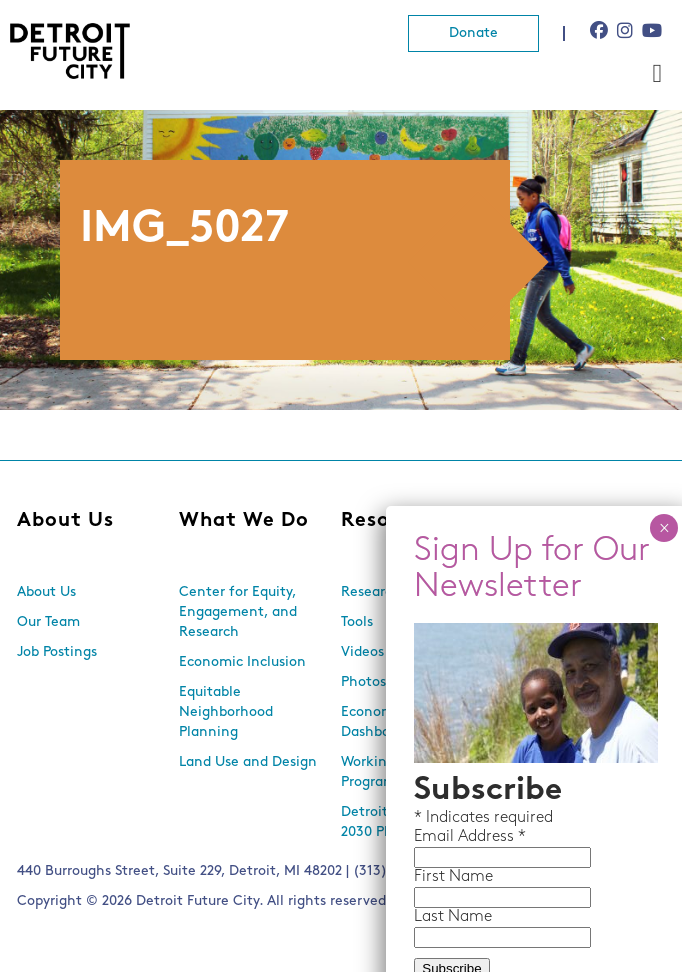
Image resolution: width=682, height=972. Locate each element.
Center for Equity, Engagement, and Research (238, 612)
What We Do (244, 521)
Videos (362, 652)
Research (371, 592)
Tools (357, 622)
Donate (473, 33)
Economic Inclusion (242, 662)
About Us (65, 521)
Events (525, 592)
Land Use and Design (248, 762)
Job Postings (57, 652)
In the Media (545, 652)
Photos (363, 682)
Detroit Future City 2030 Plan (403, 822)
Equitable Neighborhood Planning (226, 712)
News (531, 521)
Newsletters (542, 622)
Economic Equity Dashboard (395, 722)
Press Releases (550, 682)
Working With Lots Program (401, 772)
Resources (393, 521)
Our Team (48, 622)
